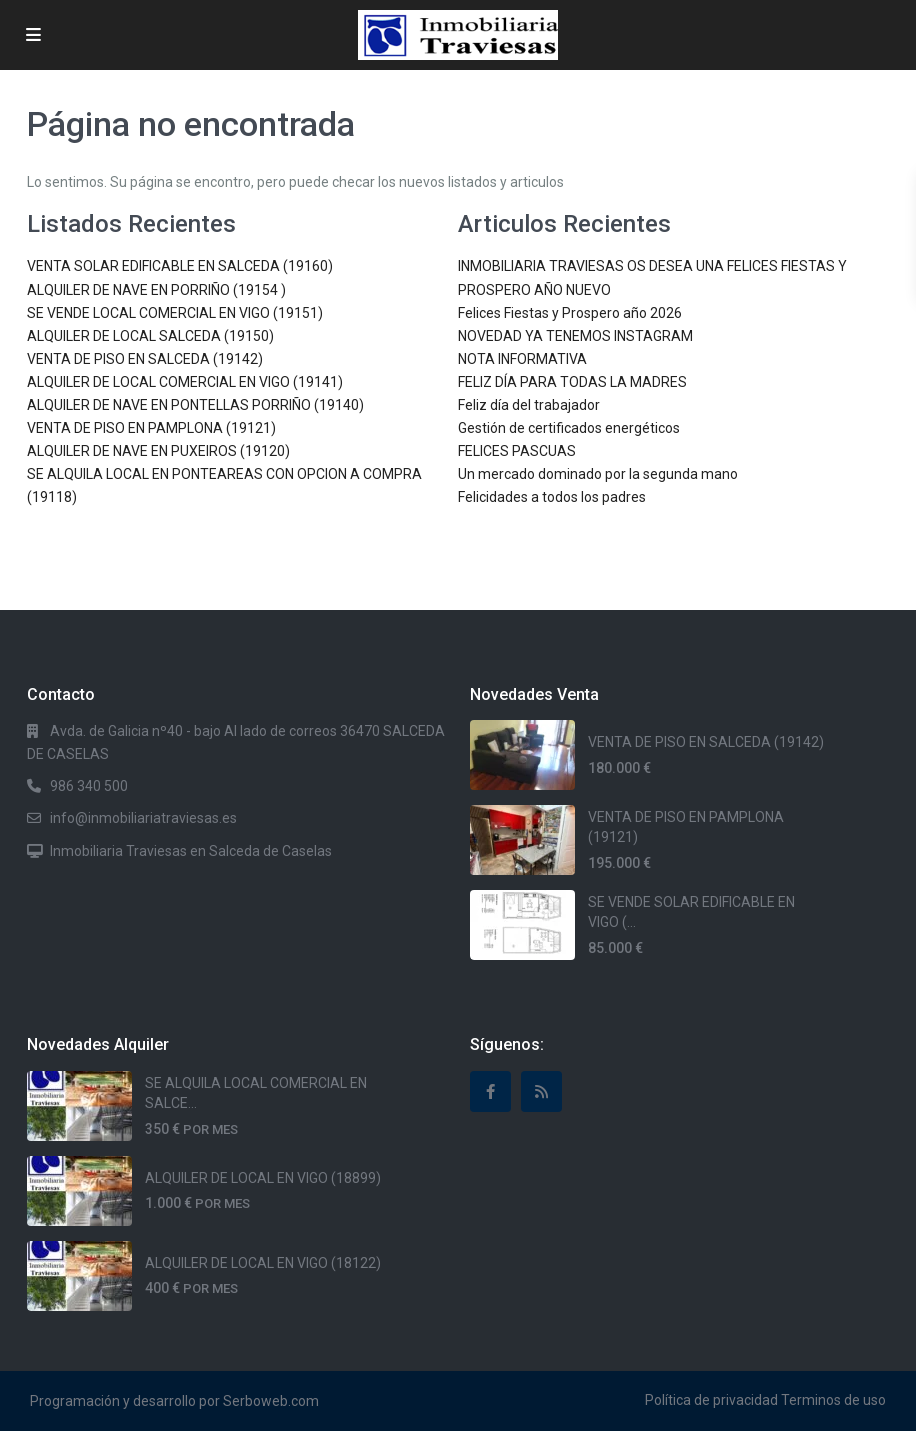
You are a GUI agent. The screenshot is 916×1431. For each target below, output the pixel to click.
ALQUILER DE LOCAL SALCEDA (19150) (150, 336)
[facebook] (490, 1091)
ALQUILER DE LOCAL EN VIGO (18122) (263, 1263)
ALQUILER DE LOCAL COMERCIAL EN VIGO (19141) (185, 382)
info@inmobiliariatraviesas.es (143, 818)
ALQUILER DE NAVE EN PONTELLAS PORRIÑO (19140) (195, 405)
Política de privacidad (711, 1400)
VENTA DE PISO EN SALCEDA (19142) (145, 359)
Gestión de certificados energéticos (569, 428)
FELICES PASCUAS (517, 451)
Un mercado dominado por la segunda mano (598, 474)
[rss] (541, 1091)
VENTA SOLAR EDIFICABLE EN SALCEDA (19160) (180, 266)
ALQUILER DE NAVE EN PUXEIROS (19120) (158, 451)
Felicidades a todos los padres (552, 497)
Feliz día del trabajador (529, 405)
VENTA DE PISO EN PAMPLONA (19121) (151, 428)
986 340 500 (89, 786)
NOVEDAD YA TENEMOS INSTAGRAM (575, 336)
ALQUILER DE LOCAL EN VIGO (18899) (263, 1178)
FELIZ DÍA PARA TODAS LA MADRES (572, 382)
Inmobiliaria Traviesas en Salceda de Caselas (191, 851)
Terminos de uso (833, 1400)
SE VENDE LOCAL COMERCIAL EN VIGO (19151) (175, 313)
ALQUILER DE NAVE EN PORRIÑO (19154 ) (156, 290)
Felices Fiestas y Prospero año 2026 (570, 313)
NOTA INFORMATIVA (522, 359)
